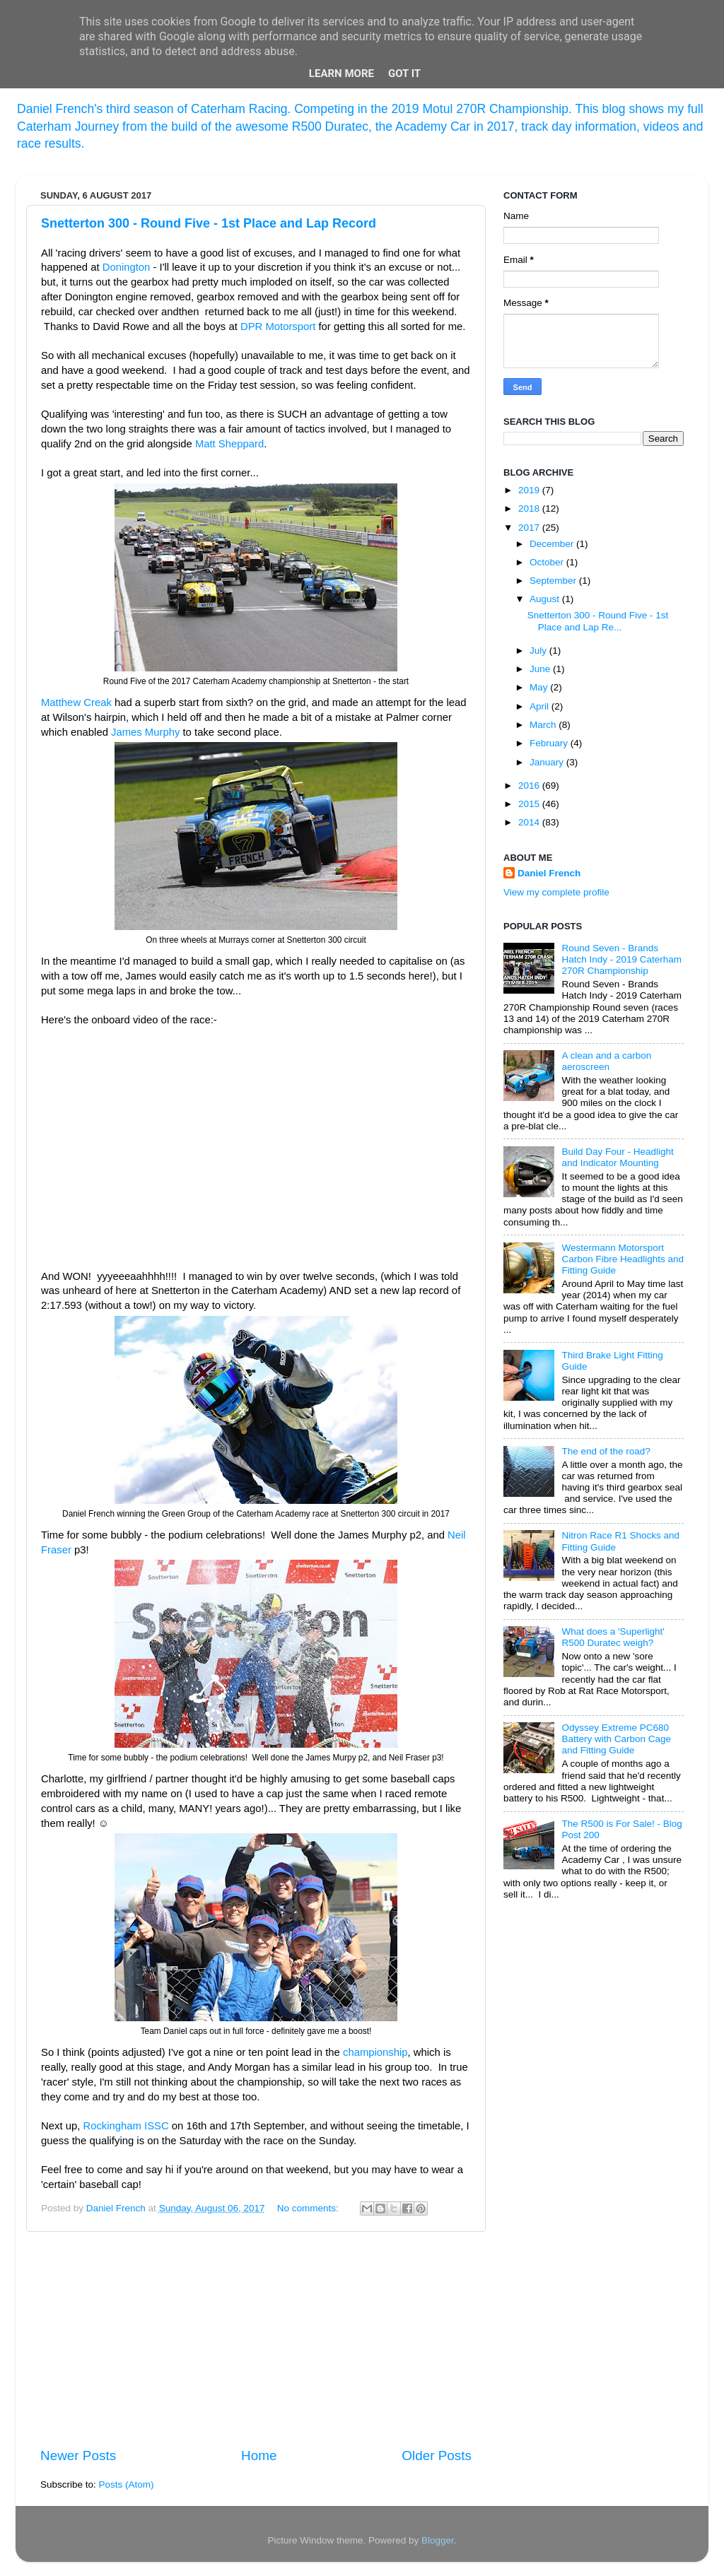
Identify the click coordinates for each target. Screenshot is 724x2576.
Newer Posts (78, 2455)
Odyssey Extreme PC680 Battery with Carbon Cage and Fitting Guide (616, 1738)
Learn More (341, 73)
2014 (530, 822)
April (540, 706)
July (539, 650)
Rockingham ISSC (125, 2125)
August (546, 599)
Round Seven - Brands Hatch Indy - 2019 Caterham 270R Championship (621, 959)
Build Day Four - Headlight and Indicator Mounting (617, 1157)
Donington (127, 267)
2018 (530, 508)
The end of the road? (605, 1451)
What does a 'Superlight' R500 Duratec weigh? (613, 1637)
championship (375, 2052)
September (554, 580)
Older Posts (437, 2455)
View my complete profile (556, 892)
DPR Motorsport (277, 326)
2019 (530, 490)
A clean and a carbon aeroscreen (606, 1061)
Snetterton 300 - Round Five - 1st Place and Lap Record (208, 223)
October (548, 562)
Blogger (437, 2540)
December (553, 544)
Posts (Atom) (126, 2484)
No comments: (309, 2208)
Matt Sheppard (229, 443)
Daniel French (549, 873)
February (550, 743)
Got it (404, 73)
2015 (530, 804)
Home (258, 2455)
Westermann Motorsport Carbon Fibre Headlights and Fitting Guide (622, 1259)
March (544, 724)
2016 (530, 785)
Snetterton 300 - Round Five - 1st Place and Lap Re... (598, 621)
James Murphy (145, 732)
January (548, 762)
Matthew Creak (76, 702)
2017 (530, 527)
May (540, 687)
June (541, 669)
